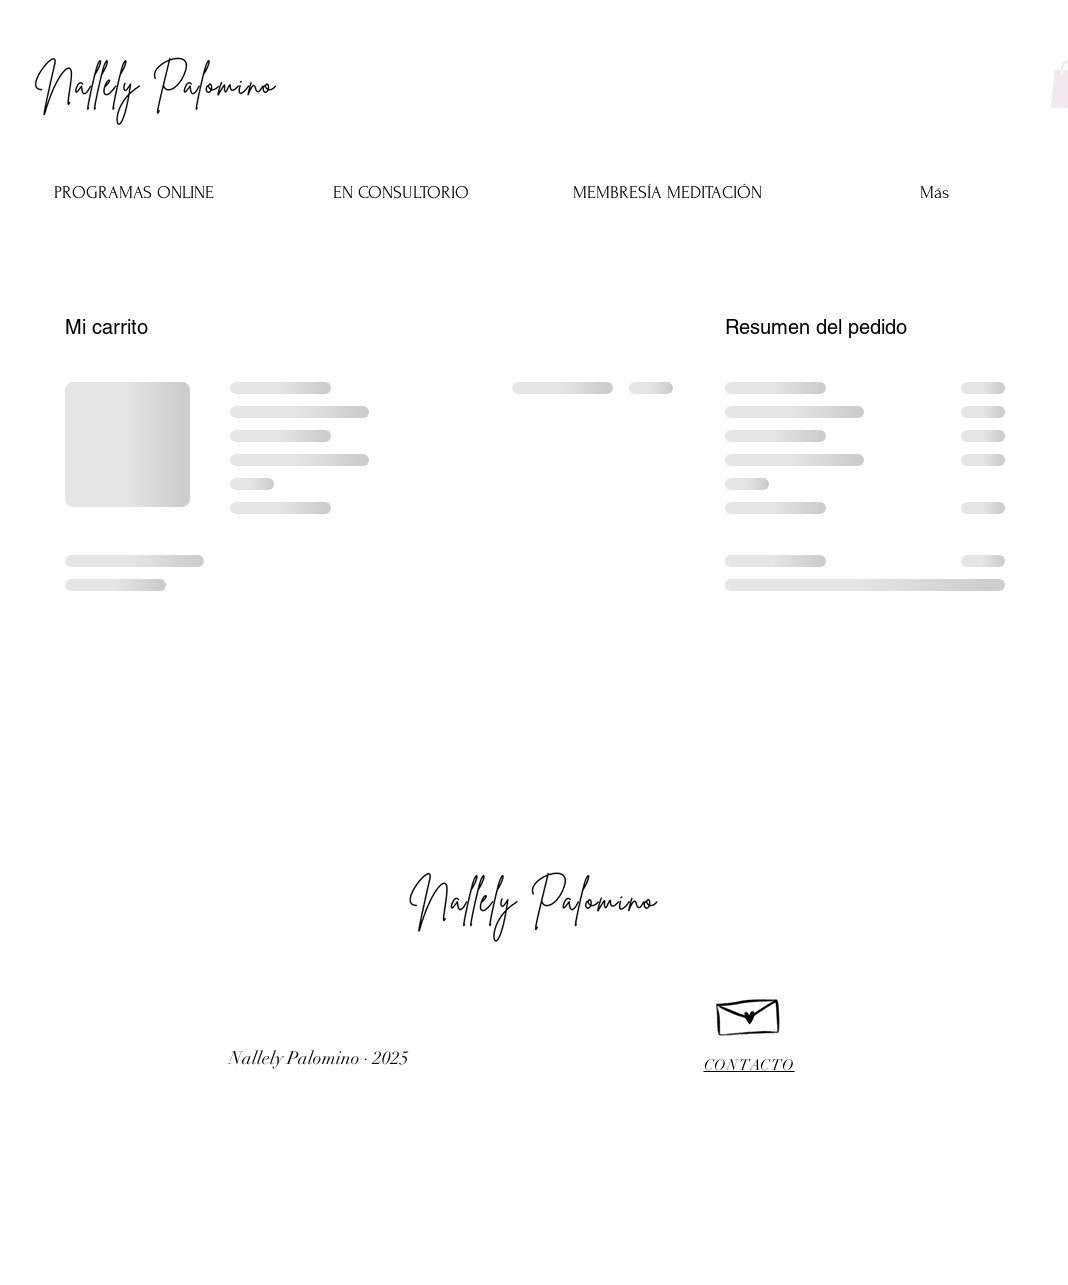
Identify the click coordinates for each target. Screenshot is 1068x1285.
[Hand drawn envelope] (749, 1012)
